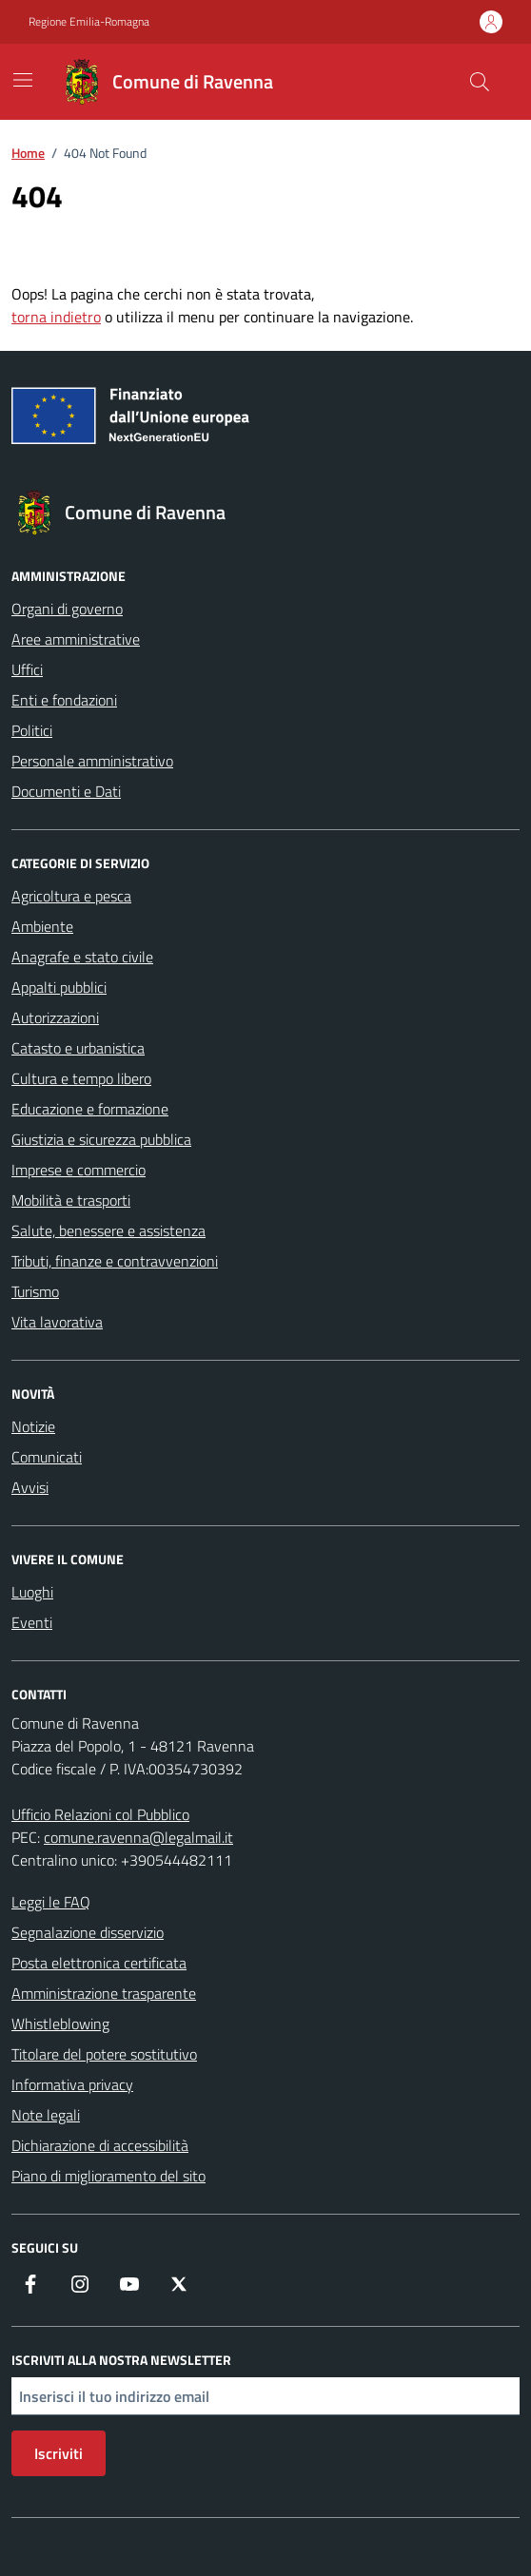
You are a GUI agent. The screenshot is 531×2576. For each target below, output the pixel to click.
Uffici (27, 669)
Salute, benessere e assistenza (108, 1230)
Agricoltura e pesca (71, 895)
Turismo (35, 1291)
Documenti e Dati (66, 791)
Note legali (45, 2114)
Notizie (33, 1426)
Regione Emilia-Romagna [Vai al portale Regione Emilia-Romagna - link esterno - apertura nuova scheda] (89, 21)
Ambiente (42, 926)
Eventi (31, 1622)
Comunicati (46, 1456)
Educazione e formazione (89, 1108)
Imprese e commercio (78, 1169)
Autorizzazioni (55, 1017)
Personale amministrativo (92, 760)
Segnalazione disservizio (87, 1932)
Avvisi (30, 1487)
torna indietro (56, 316)
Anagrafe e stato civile (82, 956)
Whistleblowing (60, 2023)
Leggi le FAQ (50, 1901)
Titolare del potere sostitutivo (104, 2054)
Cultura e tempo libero (81, 1078)
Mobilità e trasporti (70, 1200)
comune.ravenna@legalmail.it (138, 1837)
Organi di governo (67, 608)
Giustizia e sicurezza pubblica (101, 1139)
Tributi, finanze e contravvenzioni (114, 1260)
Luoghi (32, 1591)
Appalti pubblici (59, 987)
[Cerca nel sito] (479, 82)
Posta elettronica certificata (99, 1962)
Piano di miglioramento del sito (108, 2175)
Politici (31, 730)
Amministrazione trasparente (103, 1993)
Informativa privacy (72, 2084)
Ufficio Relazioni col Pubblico (100, 1814)
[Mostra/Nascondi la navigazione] (22, 79)
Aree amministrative (75, 639)
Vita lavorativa (57, 1321)
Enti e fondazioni (64, 699)
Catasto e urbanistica (78, 1047)
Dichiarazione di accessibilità (99, 2145)
